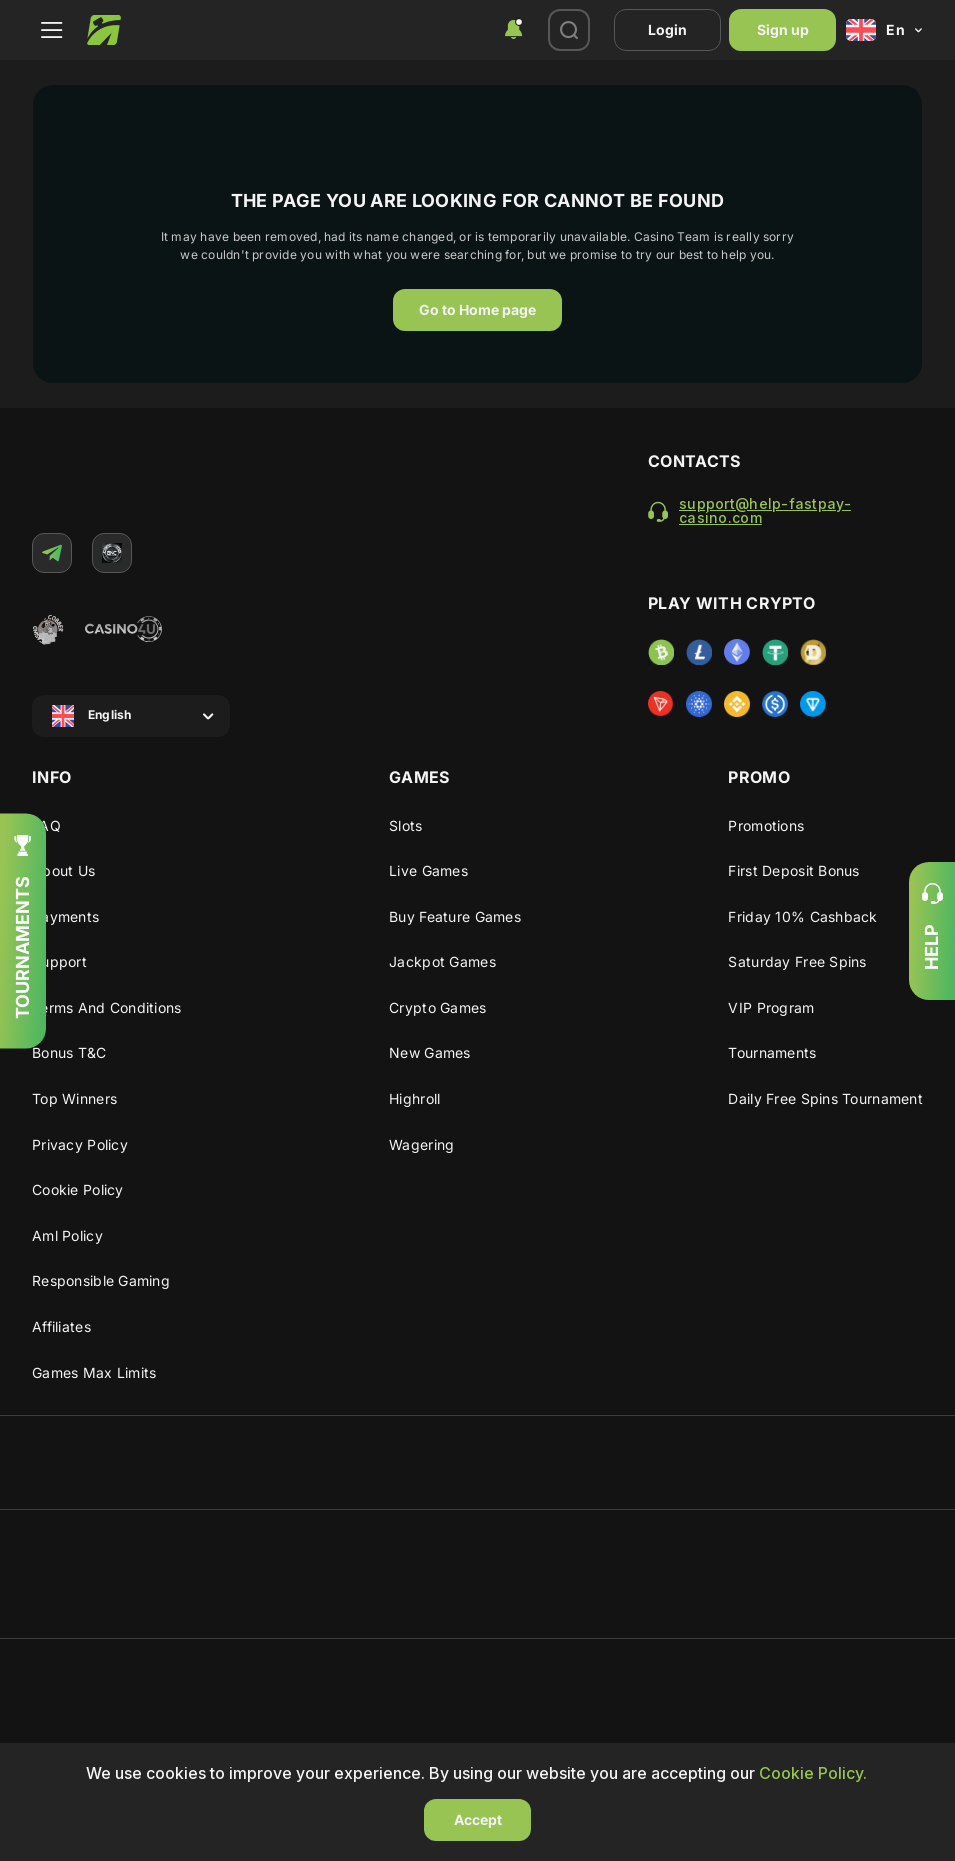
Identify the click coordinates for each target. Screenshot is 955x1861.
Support (59, 961)
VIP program (771, 1007)
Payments (65, 916)
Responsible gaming (101, 1280)
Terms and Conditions (107, 1007)
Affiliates (61, 1326)
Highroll (414, 1098)
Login (667, 29)
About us (63, 870)
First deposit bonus (793, 870)
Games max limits (94, 1372)
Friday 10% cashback (802, 916)
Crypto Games (437, 1007)
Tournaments (772, 1052)
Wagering (421, 1144)
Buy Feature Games (455, 916)
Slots (405, 825)
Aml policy (67, 1235)
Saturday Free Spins (797, 961)
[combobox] (513, 30)
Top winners (74, 1098)
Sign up (783, 29)
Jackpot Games (442, 961)
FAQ (46, 825)
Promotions (766, 825)
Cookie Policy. (813, 1773)
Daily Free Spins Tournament (825, 1098)
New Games (430, 1052)
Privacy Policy (80, 1144)
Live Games (428, 870)
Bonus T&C (69, 1052)
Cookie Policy (78, 1189)
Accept (478, 1819)
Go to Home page (477, 309)
